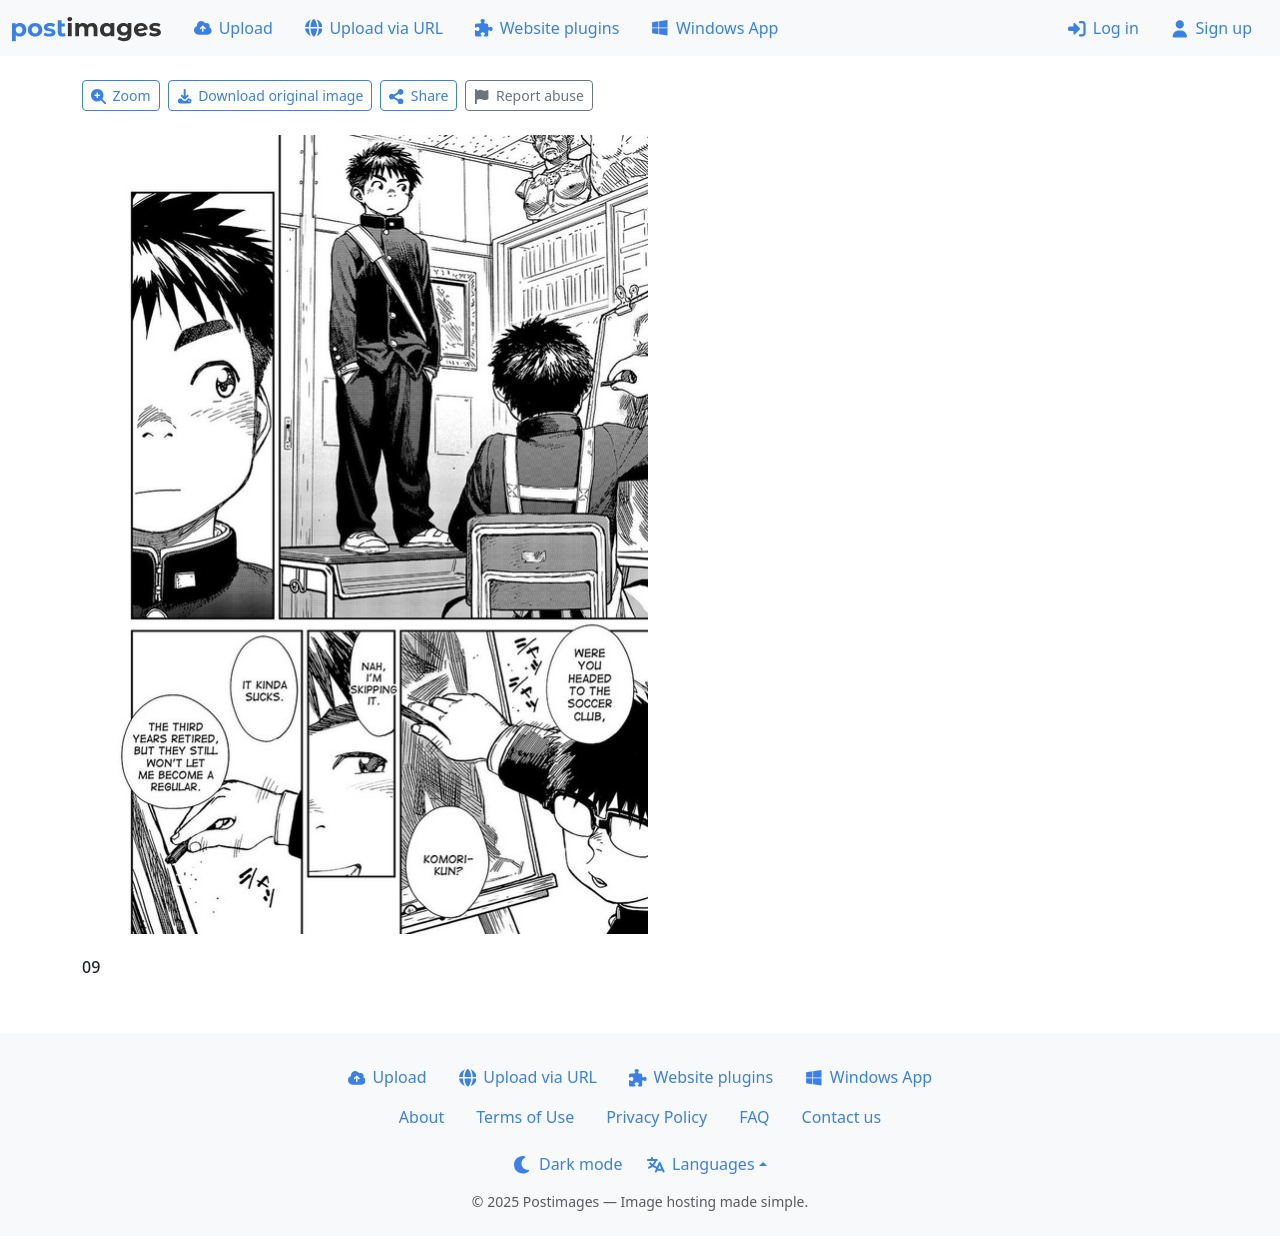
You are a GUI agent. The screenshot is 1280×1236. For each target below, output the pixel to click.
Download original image (270, 95)
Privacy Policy (656, 1117)
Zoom (121, 95)
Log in (1103, 28)
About (421, 1117)
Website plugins (547, 28)
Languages (700, 1164)
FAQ (754, 1117)
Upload (233, 28)
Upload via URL (374, 28)
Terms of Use (525, 1117)
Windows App (714, 28)
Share (418, 95)
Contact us (842, 1117)
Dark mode (568, 1164)
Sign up (1211, 28)
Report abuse (528, 95)
